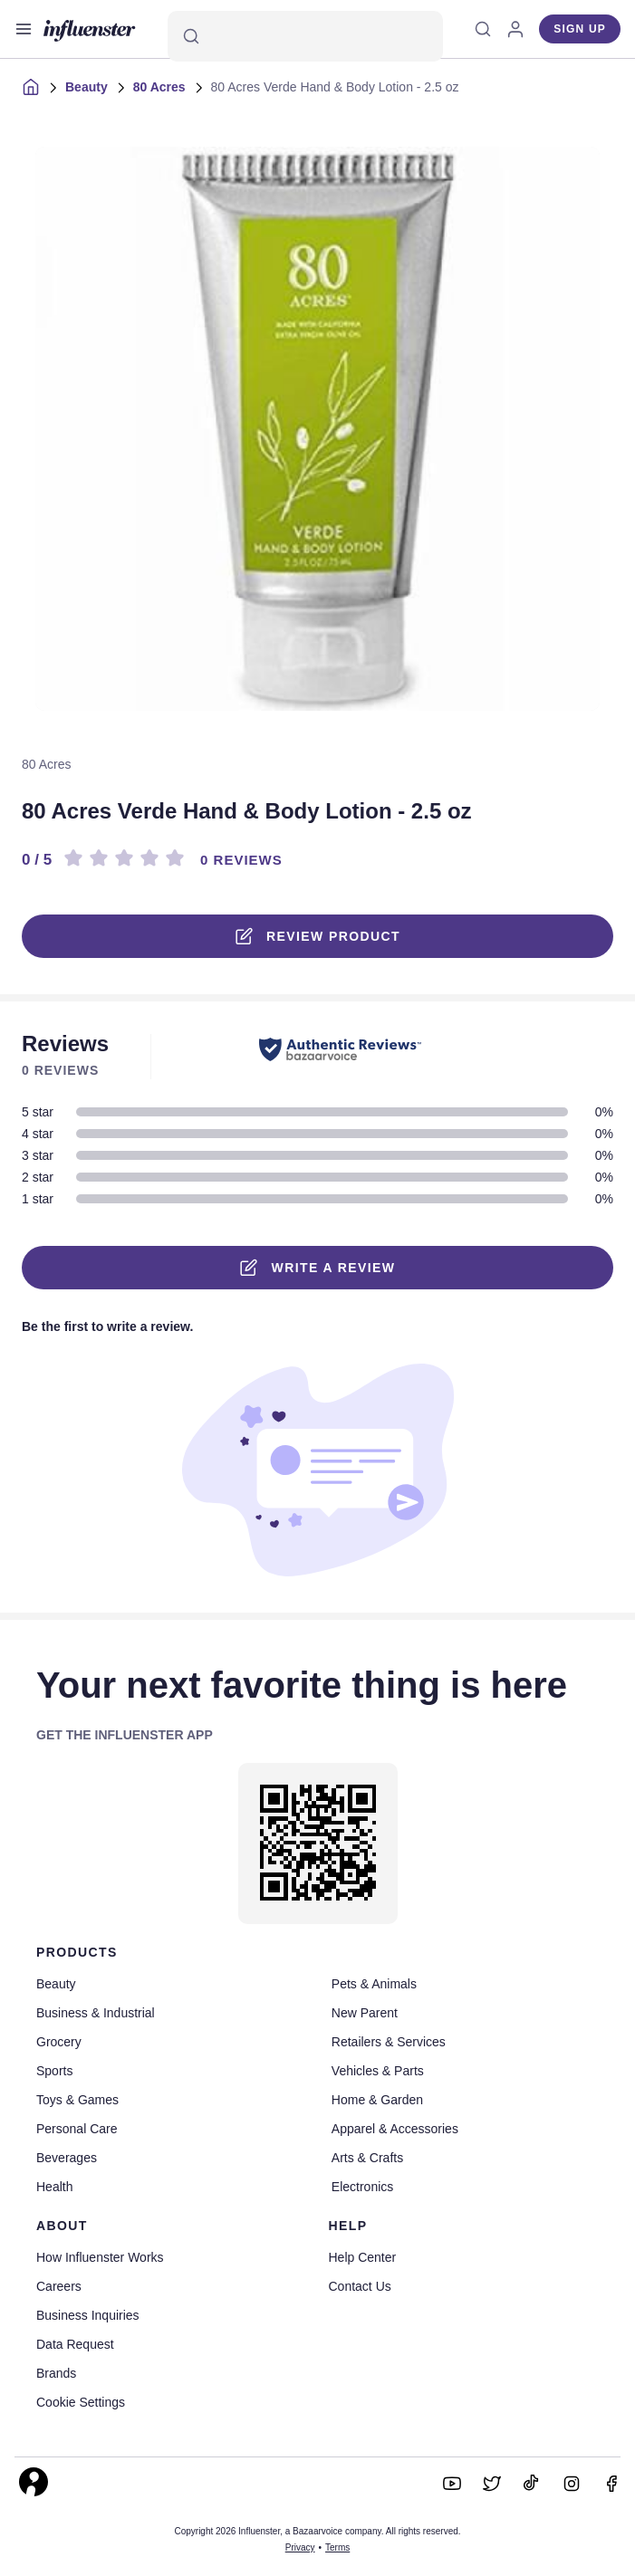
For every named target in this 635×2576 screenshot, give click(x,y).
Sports (54, 2071)
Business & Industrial (95, 2013)
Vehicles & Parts (378, 2071)
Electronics (362, 2186)
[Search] (305, 36)
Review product (317, 936)
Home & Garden (377, 2099)
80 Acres (159, 87)
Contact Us (360, 2286)
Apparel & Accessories (395, 2128)
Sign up (579, 29)
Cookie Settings (80, 2402)
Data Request (75, 2344)
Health (54, 2186)
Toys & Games (77, 2099)
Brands (56, 2373)
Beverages (66, 2157)
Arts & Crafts (367, 2157)
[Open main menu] (23, 29)
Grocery (59, 2042)
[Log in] (515, 29)
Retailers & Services (389, 2042)
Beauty (86, 87)
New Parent (365, 2013)
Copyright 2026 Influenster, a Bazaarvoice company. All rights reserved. (317, 2531)
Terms (337, 2547)
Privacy (300, 2547)
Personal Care (77, 2128)
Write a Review (318, 1268)
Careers (59, 2286)
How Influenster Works (100, 2257)
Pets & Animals (374, 1984)
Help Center (363, 2257)
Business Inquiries (88, 2315)
